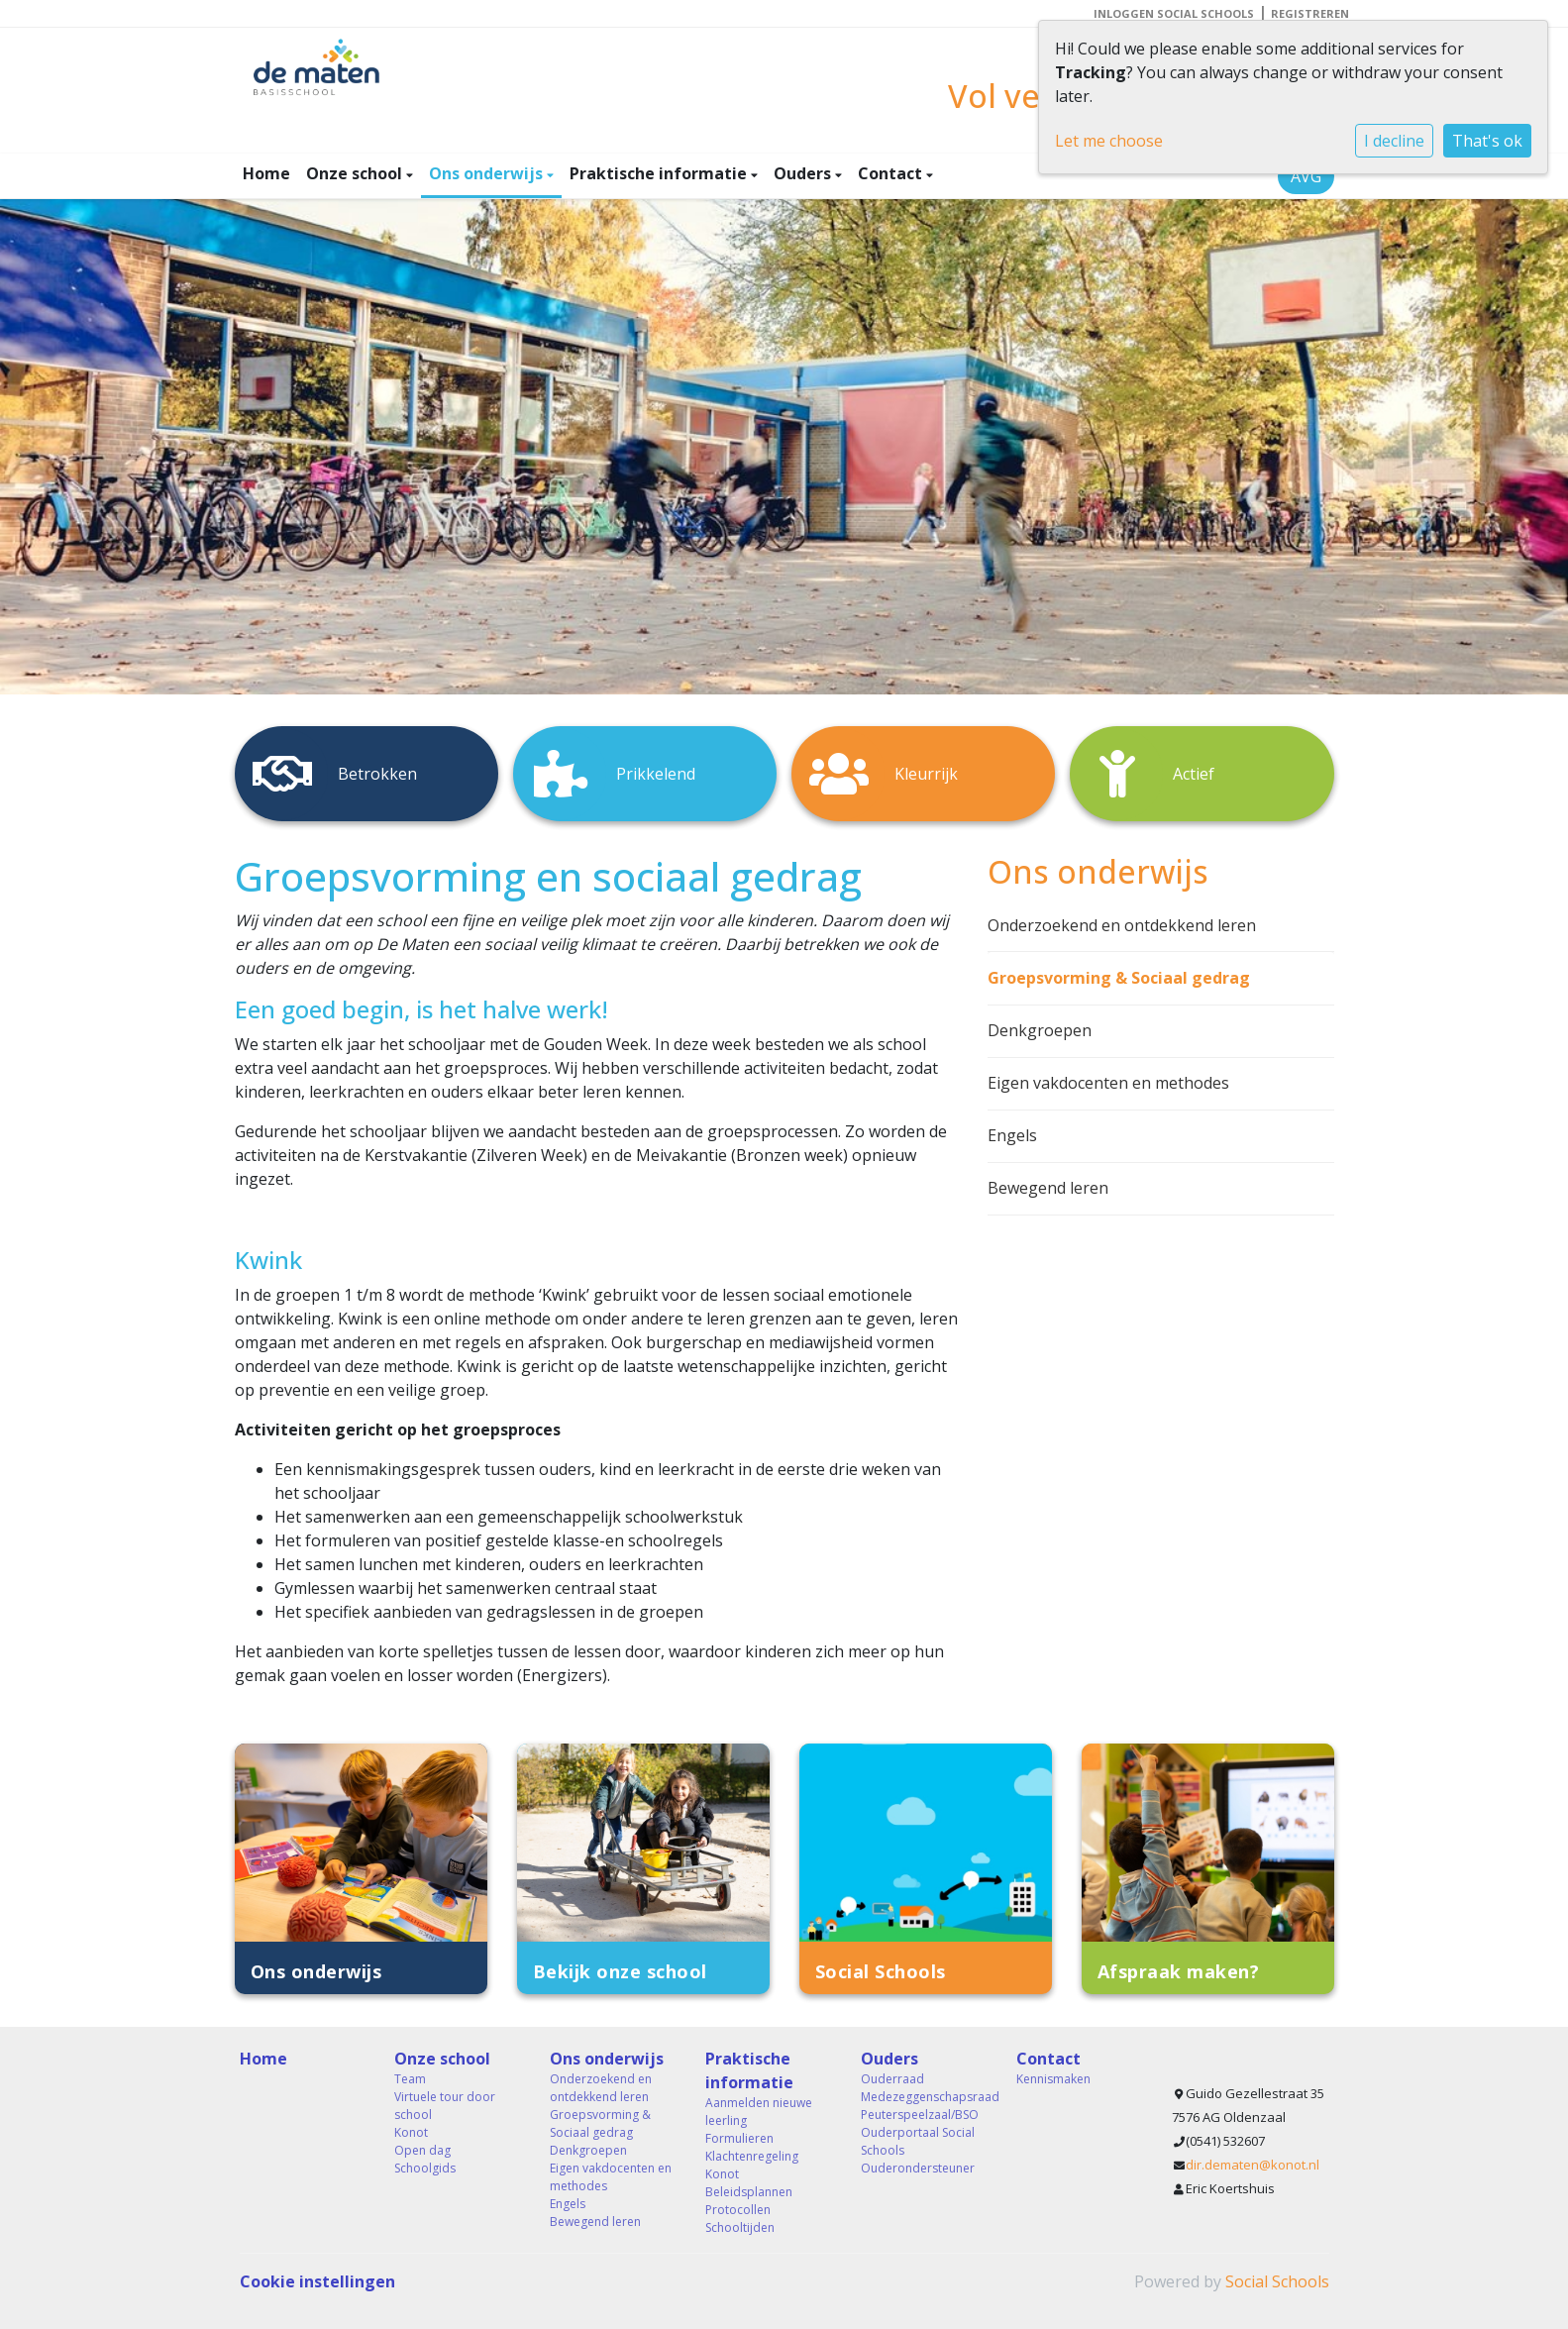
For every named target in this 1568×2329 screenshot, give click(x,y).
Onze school (356, 173)
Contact (892, 173)
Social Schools (1277, 2281)
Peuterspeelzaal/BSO (920, 2114)
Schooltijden (740, 2227)
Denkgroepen (1040, 1030)
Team (410, 2078)
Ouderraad (892, 2078)
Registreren (1310, 13)
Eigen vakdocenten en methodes (1108, 1083)
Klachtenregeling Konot (751, 2165)
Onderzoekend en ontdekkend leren (1122, 925)
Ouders (804, 173)
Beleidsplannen (748, 2191)
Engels (1012, 1135)
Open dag (422, 2150)
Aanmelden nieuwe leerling (758, 2111)
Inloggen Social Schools (1174, 13)
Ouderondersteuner (918, 2168)
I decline (1394, 141)
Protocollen (738, 2209)
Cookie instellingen (317, 2281)
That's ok (1487, 141)
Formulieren (739, 2138)
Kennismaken (1053, 2078)
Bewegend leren (1048, 1188)
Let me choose (1109, 141)
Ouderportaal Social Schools (918, 2141)
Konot (411, 2132)
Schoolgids (425, 2168)
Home (266, 173)
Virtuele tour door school (444, 2105)
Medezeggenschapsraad (924, 2096)
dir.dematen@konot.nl (1252, 2164)
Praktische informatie (660, 173)
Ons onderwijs (488, 173)
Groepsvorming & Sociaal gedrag (1119, 978)
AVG (1306, 176)
